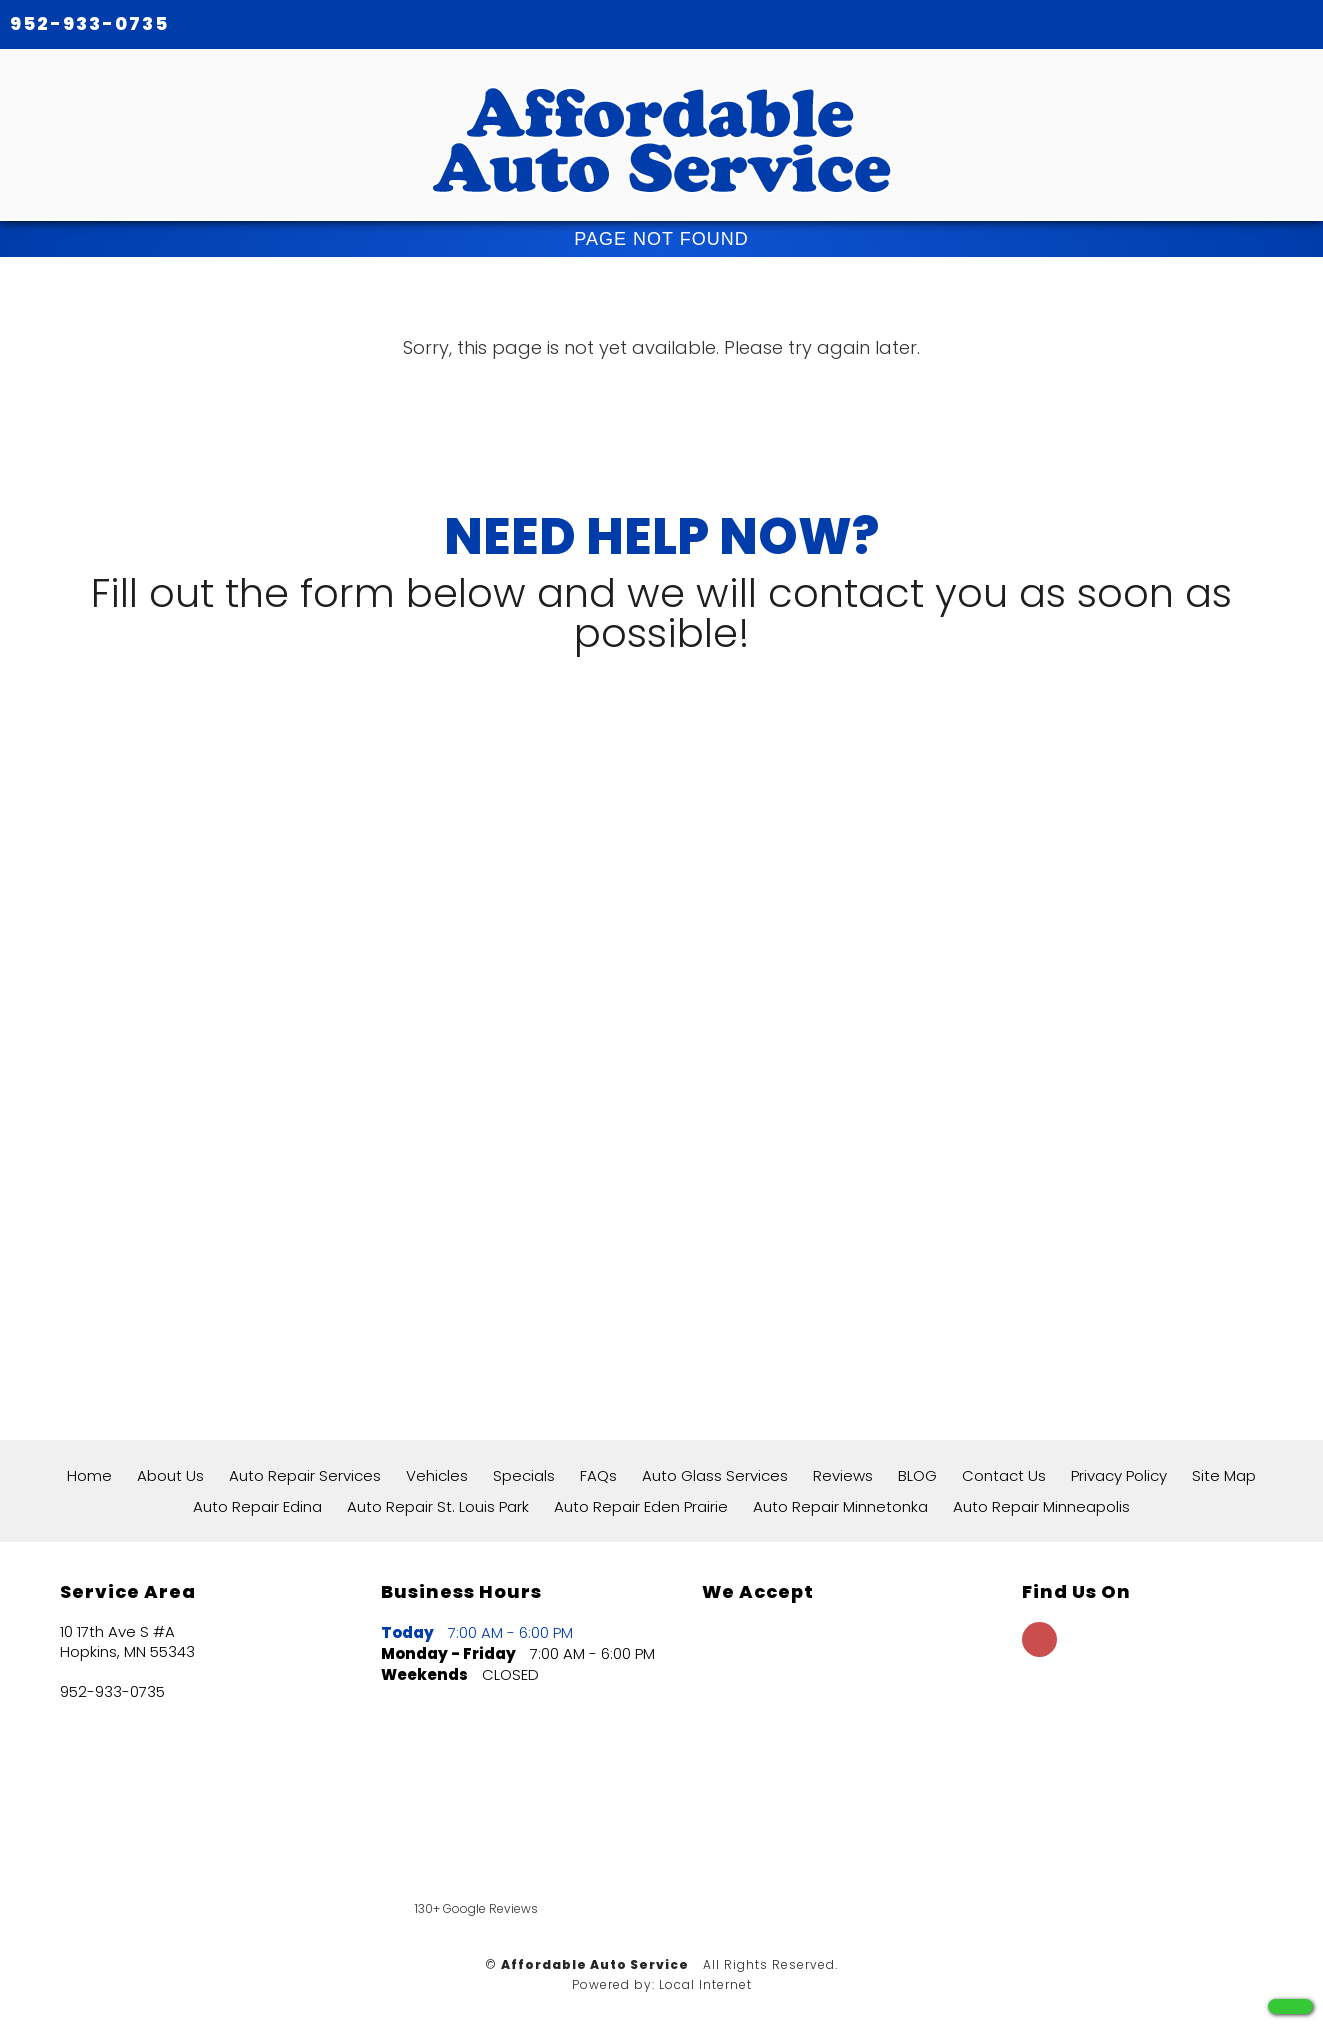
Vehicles (437, 1475)
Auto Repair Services (305, 1475)
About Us (170, 1475)
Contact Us (1004, 1475)
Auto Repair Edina (257, 1506)
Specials (524, 1475)
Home (89, 1475)
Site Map (1224, 1475)
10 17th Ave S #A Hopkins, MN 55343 (127, 1642)
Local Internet (705, 1984)
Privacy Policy (1119, 1475)
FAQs (598, 1475)
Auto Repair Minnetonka (840, 1506)
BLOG (917, 1475)
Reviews (843, 1475)
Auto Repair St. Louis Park (438, 1506)
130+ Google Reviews (476, 1908)
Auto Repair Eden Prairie (641, 1506)
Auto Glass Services (715, 1475)
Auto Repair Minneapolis (1041, 1506)
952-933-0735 (89, 23)
